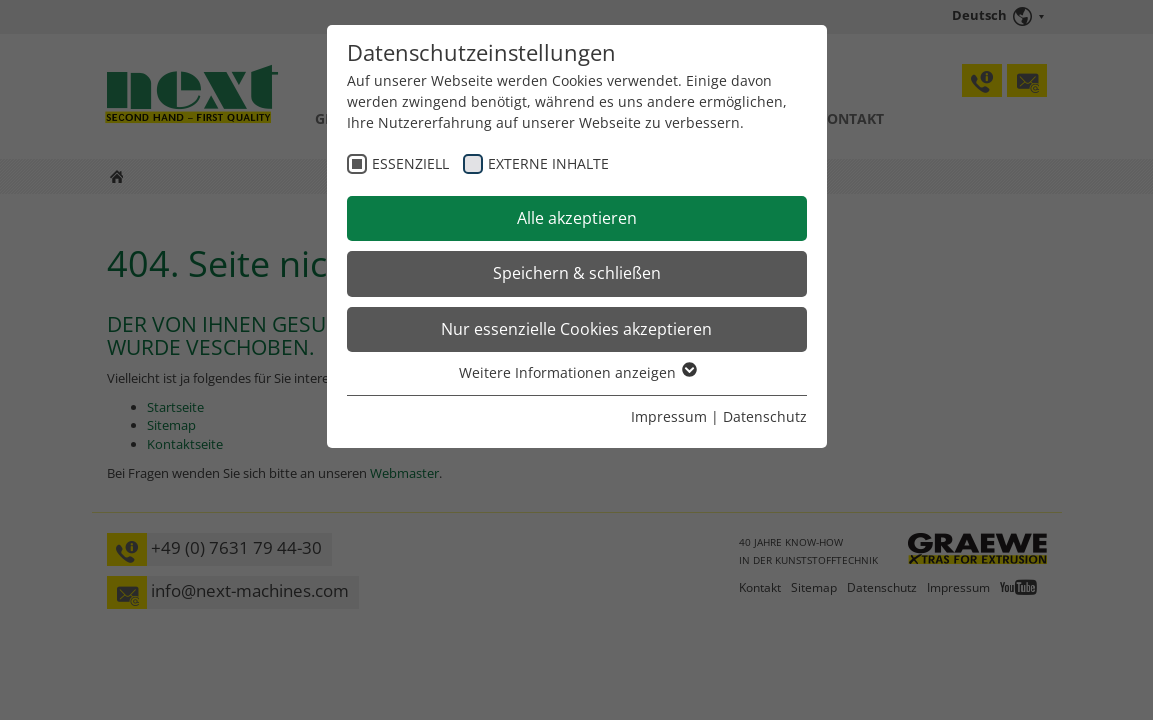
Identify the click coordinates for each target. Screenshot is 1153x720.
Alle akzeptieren (577, 218)
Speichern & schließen (577, 273)
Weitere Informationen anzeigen (577, 372)
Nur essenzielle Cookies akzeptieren (576, 329)
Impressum (669, 416)
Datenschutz (765, 416)
